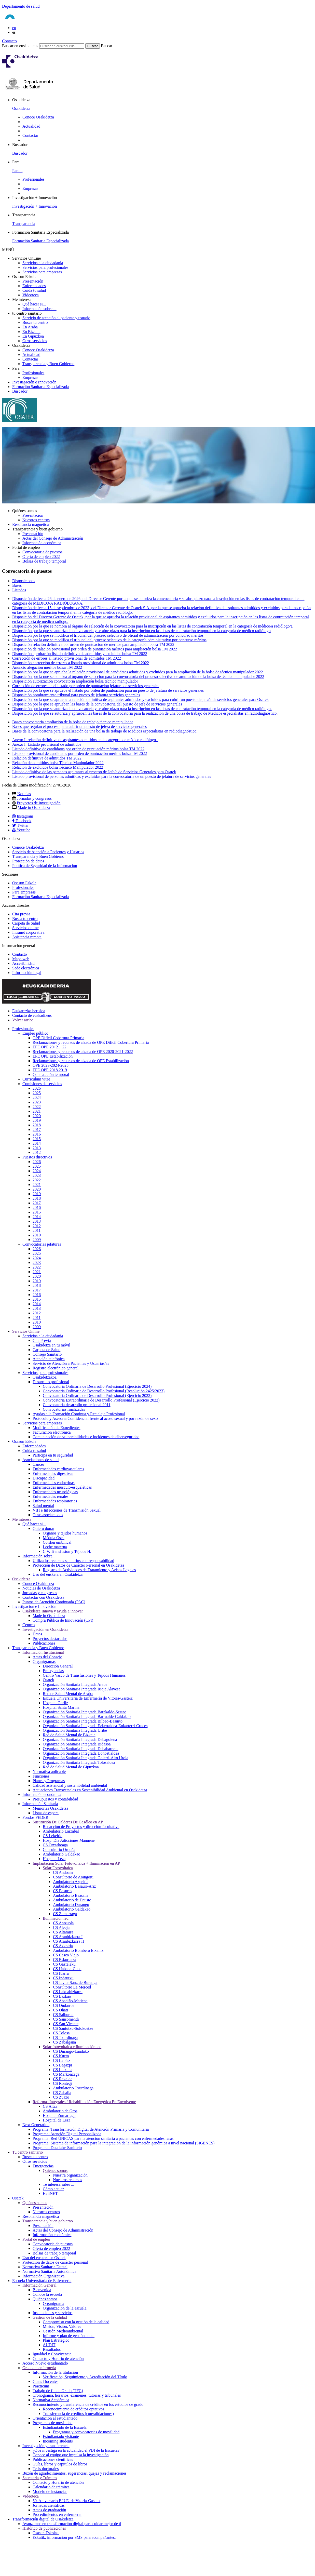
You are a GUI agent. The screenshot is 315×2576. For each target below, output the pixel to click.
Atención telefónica (49, 1359)
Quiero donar (43, 1528)
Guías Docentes (45, 2381)
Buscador (20, 153)
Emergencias (53, 1671)
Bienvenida (42, 2290)
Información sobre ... (39, 308)
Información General (39, 2285)
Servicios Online (25, 1331)
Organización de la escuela (65, 2308)
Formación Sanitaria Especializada (40, 241)
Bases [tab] (17, 585)
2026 (37, 1088)
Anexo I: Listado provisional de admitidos (46, 744)
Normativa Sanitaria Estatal (44, 2267)
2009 (37, 1239)
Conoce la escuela (47, 2294)
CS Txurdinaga (65, 2037)
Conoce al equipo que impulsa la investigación (71, 2455)
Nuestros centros (36, 520)
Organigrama (53, 2303)
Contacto (9, 41)
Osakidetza (21, 108)
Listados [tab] (19, 590)
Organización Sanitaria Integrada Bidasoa (77, 1744)
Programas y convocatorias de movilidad (86, 2432)
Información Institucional (43, 1652)
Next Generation (35, 2125)
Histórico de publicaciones (44, 2528)
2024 (37, 1097)
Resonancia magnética (30, 524)
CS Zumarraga (65, 1914)
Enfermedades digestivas (53, 1473)
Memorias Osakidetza (50, 1808)
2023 (37, 1102)
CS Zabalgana (64, 2042)
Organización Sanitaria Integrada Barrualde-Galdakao (87, 1716)
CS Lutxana (62, 2069)
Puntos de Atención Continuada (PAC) (53, 1602)
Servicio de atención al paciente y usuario (56, 318)
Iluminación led (56, 1918)
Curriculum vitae (36, 1079)
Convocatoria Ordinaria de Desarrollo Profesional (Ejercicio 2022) (97, 1395)
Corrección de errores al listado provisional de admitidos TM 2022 (66, 658)
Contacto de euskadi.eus (32, 1015)
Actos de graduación (49, 2510)
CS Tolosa (61, 2033)
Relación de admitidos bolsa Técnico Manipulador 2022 (58, 762)
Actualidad (31, 126)
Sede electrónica (25, 968)
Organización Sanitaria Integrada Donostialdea (81, 1753)
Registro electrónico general (55, 1368)
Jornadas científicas (49, 2505)
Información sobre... (39, 1556)
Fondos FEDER (35, 1817)
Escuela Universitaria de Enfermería (41, 2280)
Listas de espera (46, 1813)
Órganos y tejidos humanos (65, 1533)
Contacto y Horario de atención (58, 2358)
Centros (28, 1625)
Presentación (32, 281)
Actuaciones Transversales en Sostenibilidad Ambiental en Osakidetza (90, 1790)
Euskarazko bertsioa (28, 1011)
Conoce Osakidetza (38, 117)
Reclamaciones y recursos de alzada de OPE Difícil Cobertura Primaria (91, 1042)
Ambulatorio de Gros (60, 2111)
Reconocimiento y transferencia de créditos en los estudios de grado (88, 2404)
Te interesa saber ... (58, 2184)
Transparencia (23, 223)
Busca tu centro (35, 322)
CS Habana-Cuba (67, 1969)
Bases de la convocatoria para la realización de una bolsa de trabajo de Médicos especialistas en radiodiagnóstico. (104, 731)
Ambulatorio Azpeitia (70, 1881)
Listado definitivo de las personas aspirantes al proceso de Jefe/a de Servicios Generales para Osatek (94, 772)
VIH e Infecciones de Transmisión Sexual (67, 1510)
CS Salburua (63, 2014)
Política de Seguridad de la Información (44, 865)
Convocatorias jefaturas (41, 1244)
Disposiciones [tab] (23, 581)
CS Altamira (63, 1932)
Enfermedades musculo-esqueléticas (62, 1487)
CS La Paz (61, 2060)
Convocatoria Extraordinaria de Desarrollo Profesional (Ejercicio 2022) (101, 1400)
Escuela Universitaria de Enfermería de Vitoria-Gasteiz (88, 1698)
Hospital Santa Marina (61, 1707)
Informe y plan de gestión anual (68, 2335)
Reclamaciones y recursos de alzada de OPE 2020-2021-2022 (83, 1051)
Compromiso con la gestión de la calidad (76, 2322)
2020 (37, 1116)
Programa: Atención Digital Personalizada (67, 2134)
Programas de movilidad (52, 2423)
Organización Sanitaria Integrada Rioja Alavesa (81, 1689)
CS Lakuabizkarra (68, 1992)
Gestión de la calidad (50, 2317)
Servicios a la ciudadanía (42, 1336)
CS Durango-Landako (71, 2051)
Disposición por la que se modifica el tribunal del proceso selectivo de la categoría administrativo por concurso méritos (109, 640)
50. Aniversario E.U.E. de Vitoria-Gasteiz (66, 2501)
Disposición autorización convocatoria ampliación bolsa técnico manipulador (75, 681)
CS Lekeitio (52, 1836)
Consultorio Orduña (59, 1849)
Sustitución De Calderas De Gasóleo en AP (68, 1822)
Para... (17, 170)
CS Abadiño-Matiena (70, 2001)
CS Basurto (62, 1891)
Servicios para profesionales (45, 267)
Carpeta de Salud (26, 923)
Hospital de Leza (56, 2120)
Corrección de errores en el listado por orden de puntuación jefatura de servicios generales (85, 686)
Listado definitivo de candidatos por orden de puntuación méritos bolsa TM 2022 (78, 749)
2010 (37, 1235)
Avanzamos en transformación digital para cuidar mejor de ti (71, 2523)
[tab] (162, 581)
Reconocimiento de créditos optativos (73, 2409)
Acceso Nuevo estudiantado (45, 2363)
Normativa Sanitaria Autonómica (49, 2271)
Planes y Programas (49, 1781)
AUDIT (49, 2345)
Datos (37, 1634)
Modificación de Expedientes (56, 1427)
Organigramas (44, 1661)
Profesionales (33, 179)
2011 (36, 1230)
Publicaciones (44, 1643)
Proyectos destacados (50, 1638)
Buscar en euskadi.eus (20, 46)
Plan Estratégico (56, 2340)
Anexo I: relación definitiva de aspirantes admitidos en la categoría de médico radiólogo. (85, 740)
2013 (37, 1148)
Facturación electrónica (52, 1432)
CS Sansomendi (66, 2019)
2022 (37, 1106)
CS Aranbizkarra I (68, 1936)
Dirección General (58, 1666)
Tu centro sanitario (27, 2152)
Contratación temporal (51, 1074)
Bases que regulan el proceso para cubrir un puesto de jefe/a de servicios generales (79, 726)
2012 (37, 1152)
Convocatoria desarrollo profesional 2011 (77, 1405)
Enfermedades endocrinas (54, 1482)
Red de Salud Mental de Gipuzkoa (71, 1767)
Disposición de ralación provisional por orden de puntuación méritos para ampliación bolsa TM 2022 (94, 649)
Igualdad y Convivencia (52, 2354)
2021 (37, 1111)
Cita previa (21, 914)
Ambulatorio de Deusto (72, 1900)
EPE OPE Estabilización (53, 1056)
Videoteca (30, 295)
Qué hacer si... (34, 304)
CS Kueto (61, 2056)
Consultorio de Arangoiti (73, 1877)
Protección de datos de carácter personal (55, 2262)
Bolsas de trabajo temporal (44, 561)
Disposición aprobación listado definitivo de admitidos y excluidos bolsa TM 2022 (79, 653)
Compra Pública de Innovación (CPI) (63, 1620)
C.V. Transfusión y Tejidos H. (67, 1551)
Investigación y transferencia (46, 2446)
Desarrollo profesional (51, 1382)
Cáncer (38, 1464)
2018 (37, 1125)
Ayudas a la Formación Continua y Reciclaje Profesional (79, 1414)
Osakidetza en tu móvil (51, 1345)
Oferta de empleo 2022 (41, 556)
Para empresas (24, 892)
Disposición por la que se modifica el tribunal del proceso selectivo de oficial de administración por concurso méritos (107, 635)
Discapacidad (43, 1478)
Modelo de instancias (50, 2491)
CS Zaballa (62, 2092)
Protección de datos (28, 861)
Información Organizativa (43, 2276)
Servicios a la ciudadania (42, 263)
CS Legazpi (62, 2065)
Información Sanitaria (40, 1803)
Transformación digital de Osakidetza (43, 2519)
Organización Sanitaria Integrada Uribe (75, 1730)
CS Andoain (63, 1872)
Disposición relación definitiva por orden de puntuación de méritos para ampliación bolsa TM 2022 (93, 644)
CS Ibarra (61, 1973)
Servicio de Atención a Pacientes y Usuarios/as (71, 1363)
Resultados (52, 2349)
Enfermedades (34, 286)
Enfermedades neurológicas (55, 1492)
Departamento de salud (21, 6)
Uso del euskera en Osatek (44, 2257)
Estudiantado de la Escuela (65, 2427)
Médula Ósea (53, 1538)
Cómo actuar (53, 2189)
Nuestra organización (70, 2175)
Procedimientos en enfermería (57, 2514)
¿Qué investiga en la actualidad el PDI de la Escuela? (76, 2450)
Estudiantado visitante (61, 2436)
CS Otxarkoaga (55, 1845)
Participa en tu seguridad (53, 1455)
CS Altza (50, 2106)
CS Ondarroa (63, 2005)
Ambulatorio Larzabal (61, 1831)
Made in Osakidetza (34, 807)
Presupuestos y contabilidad (55, 1799)
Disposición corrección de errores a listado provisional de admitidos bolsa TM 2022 (80, 663)
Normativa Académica (51, 2400)
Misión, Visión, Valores (62, 2326)
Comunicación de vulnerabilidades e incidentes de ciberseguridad (86, 1437)
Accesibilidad (23, 963)
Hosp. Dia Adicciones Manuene (69, 1840)
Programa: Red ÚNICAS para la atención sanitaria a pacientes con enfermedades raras (103, 2138)
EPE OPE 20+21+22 (49, 1047)
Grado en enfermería (39, 2368)
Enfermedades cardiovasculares (58, 1469)
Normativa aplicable (49, 1771)
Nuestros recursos (67, 2180)
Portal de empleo (36, 2239)
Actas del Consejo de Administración (52, 538)
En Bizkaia (31, 331)
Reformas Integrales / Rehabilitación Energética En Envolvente (84, 2102)
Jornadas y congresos (34, 798)
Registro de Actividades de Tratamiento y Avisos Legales (89, 1570)
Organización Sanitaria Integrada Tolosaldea (79, 1762)
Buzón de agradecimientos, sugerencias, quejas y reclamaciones (74, 2473)
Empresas (30, 188)
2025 (37, 1093)
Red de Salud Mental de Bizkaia (69, 1735)
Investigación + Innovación (34, 206)
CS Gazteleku (64, 1964)
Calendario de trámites (51, 2487)
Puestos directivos (37, 1157)
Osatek (48, 1680)
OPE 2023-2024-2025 (51, 1065)
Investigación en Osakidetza (45, 1629)
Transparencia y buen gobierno (47, 2221)
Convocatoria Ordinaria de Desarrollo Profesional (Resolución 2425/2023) (104, 1391)
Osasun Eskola (24, 883)
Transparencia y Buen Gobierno (48, 364)
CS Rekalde (62, 2079)
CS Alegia (61, 1927)
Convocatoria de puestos (42, 552)
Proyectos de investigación (39, 803)
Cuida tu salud (34, 290)
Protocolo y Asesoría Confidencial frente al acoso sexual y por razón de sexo (95, 1418)
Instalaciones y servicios (52, 2313)
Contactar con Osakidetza (43, 1597)
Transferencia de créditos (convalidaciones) (78, 2413)
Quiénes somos (55, 2170)
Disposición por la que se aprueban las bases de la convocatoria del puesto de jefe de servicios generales (97, 704)
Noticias (24, 794)
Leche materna (55, 1547)
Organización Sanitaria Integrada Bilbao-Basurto (82, 1721)
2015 (37, 1139)
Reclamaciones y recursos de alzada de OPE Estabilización (81, 1061)
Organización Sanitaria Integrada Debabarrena (80, 1748)
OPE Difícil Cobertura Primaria (58, 1038)
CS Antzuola (63, 1923)
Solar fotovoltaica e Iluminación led (72, 2047)
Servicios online (25, 928)
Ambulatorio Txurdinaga (73, 2088)
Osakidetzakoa (45, 1377)
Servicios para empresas (42, 272)
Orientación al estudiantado (55, 2418)
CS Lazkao (62, 1996)
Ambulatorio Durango (71, 1904)
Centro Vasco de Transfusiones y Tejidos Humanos (84, 1675)
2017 (37, 1129)
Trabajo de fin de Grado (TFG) (58, 2390)
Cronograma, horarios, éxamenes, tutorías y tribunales (77, 2395)
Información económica (41, 543)
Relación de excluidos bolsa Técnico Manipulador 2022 (57, 767)
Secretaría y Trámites (39, 2478)
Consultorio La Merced (72, 1987)
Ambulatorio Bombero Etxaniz (78, 1950)
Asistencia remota (27, 937)
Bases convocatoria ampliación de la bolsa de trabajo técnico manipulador (72, 722)
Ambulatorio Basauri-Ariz (74, 1886)
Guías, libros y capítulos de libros (60, 2464)
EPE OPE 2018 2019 (50, 1070)
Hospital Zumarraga (59, 2115)
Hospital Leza (54, 1859)
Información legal (26, 972)
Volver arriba (23, 1020)
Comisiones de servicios (42, 1084)
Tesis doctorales (46, 2468)
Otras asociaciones (48, 1515)
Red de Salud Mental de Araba (68, 1693)
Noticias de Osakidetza (41, 1588)
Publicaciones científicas (53, 2459)
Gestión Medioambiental (63, 2331)
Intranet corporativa (28, 932)
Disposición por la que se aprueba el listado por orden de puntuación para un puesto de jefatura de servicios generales (108, 690)
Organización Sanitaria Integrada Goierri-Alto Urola (85, 1758)
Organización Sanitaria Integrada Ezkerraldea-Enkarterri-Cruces (95, 1726)
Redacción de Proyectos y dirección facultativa (81, 1826)
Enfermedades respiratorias (55, 1501)
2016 (37, 1134)
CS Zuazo (61, 2097)
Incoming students (58, 2441)
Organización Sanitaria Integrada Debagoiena (80, 1739)
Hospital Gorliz (55, 1703)
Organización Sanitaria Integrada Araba (75, 1684)
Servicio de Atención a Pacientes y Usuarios (48, 852)
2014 (37, 1143)
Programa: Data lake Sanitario (57, 2147)
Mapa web (20, 959)
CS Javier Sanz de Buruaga (75, 1982)
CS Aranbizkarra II (68, 1941)
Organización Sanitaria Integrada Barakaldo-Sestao (84, 1712)
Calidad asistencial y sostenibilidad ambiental (70, 1785)
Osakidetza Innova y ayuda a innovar (52, 1611)
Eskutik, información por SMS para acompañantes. (74, 2537)
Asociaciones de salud (40, 1460)
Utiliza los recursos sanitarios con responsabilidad (73, 1560)
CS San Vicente (65, 2024)
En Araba (30, 327)
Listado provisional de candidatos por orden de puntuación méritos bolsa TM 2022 (79, 753)
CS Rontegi (62, 2083)
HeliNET (50, 2193)
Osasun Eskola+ (46, 2533)
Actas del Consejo (47, 1657)
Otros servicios (34, 341)
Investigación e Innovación (34, 382)
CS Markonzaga (66, 2074)
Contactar (30, 135)
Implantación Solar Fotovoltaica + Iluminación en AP (76, 1863)
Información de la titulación (55, 2372)
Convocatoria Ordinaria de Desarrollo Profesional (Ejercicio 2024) (97, 1386)
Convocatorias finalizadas (64, 1409)
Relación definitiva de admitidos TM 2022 (46, 758)
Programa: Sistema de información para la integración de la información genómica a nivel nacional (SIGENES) (123, 2143)
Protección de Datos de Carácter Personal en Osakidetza (78, 1565)
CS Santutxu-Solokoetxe (73, 2028)
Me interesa (21, 1519)
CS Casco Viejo (66, 1955)
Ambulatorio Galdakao (61, 1854)
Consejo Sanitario (47, 1354)
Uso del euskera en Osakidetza (58, 1574)
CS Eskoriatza (64, 1959)
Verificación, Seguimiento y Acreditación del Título (85, 2377)
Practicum (41, 2386)
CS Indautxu (63, 1978)
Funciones (41, 1776)
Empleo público (35, 1033)
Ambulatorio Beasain (70, 1895)
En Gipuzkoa (33, 336)
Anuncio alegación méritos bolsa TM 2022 (47, 667)
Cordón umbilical (57, 1542)
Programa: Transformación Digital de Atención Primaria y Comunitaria (91, 2129)
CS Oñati (60, 2010)
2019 (37, 1120)
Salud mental (43, 1505)
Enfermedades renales (51, 1496)
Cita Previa (42, 1340)
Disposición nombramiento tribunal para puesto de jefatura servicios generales (76, 695)
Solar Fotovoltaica (58, 1868)
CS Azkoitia (63, 1946)
